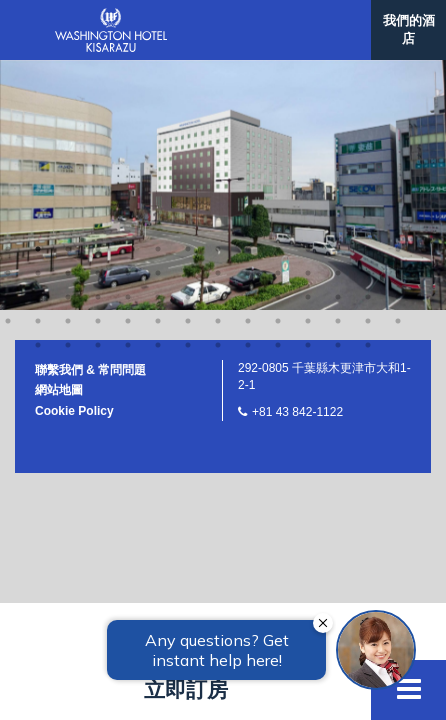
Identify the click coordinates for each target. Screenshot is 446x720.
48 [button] (158, 72)
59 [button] (98, 96)
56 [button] (398, 72)
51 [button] (248, 72)
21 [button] (188, 24)
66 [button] (308, 96)
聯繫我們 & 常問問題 (90, 121)
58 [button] (68, 96)
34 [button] (158, 48)
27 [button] (368, 24)
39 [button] (308, 48)
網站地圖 (59, 141)
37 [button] (248, 48)
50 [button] (218, 72)
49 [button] (188, 72)
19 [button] (128, 24)
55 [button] (368, 72)
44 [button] (38, 72)
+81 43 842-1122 (297, 163)
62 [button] (188, 96)
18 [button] (98, 24)
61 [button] (158, 96)
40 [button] (338, 48)
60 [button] (128, 96)
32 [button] (98, 48)
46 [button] (98, 72)
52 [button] (278, 72)
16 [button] (38, 24)
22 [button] (218, 24)
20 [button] (158, 24)
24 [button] (278, 24)
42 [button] (398, 48)
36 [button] (218, 48)
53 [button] (308, 72)
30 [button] (38, 48)
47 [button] (128, 72)
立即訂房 (186, 689)
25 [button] (308, 24)
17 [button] (68, 24)
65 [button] (278, 96)
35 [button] (188, 48)
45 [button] (68, 72)
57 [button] (38, 96)
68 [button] (368, 96)
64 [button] (248, 96)
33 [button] (128, 48)
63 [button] (218, 96)
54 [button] (338, 72)
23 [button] (248, 24)
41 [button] (368, 48)
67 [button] (338, 96)
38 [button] (278, 48)
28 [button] (398, 24)
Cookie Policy (74, 162)
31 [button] (68, 48)
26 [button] (338, 24)
